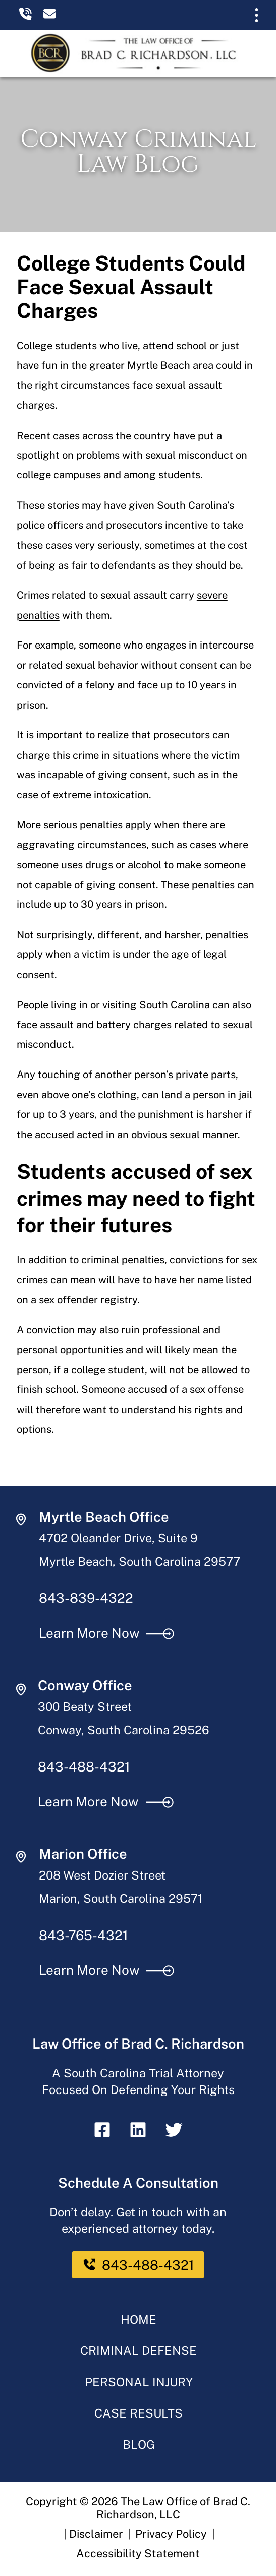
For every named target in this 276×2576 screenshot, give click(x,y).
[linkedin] (138, 2135)
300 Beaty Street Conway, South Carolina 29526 (123, 1718)
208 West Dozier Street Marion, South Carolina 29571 (121, 1886)
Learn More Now (107, 1633)
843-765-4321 (83, 1935)
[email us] (54, 16)
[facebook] (102, 2135)
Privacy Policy (171, 2533)
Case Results (138, 2413)
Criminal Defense (138, 2350)
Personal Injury (139, 2382)
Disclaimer (96, 2533)
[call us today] (30, 16)
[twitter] (174, 2135)
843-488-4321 (84, 1767)
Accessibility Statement (138, 2553)
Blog (139, 2444)
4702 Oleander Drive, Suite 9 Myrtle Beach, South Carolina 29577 (139, 1549)
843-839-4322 (86, 1598)
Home (138, 2319)
